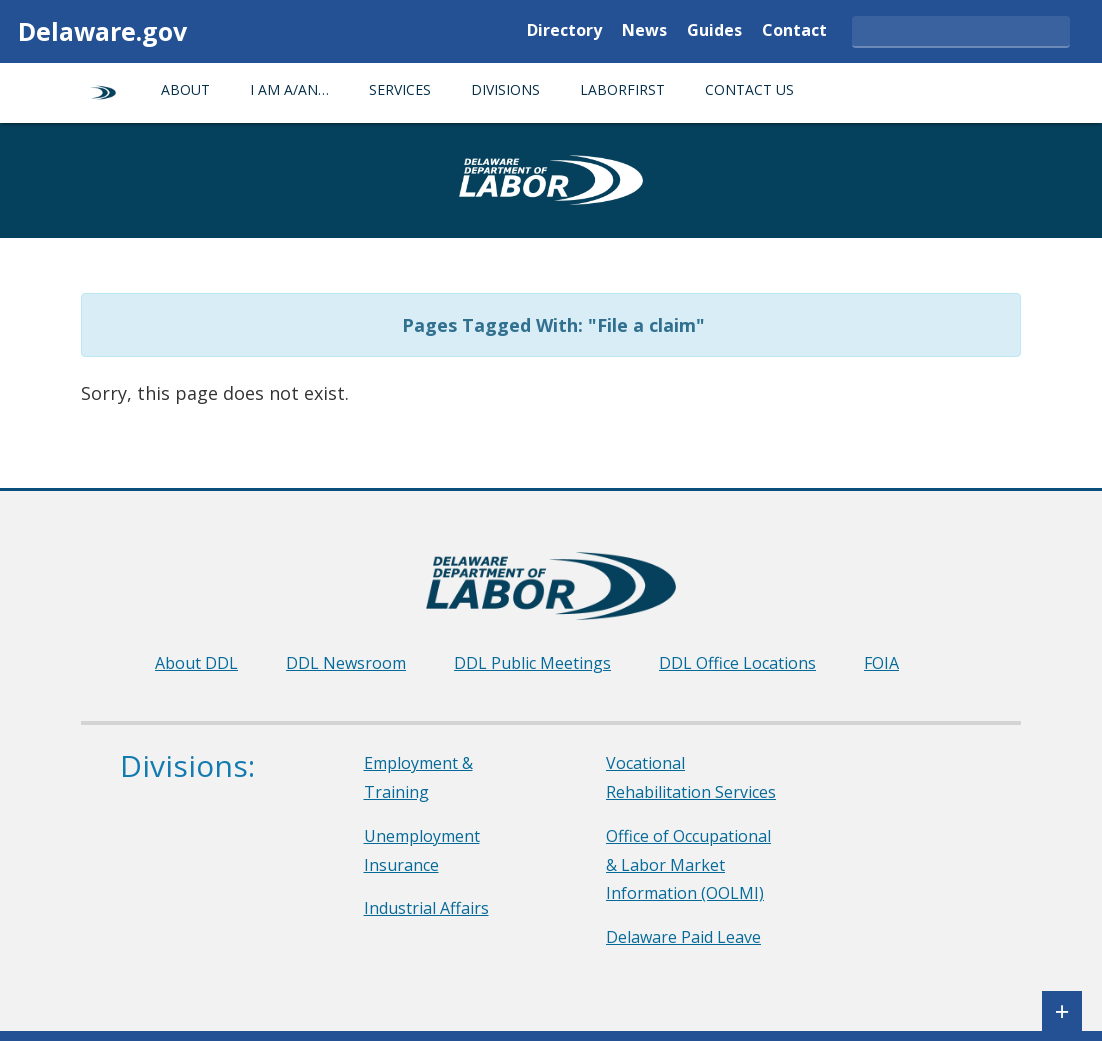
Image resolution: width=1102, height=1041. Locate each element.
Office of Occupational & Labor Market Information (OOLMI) (688, 865)
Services (400, 89)
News (644, 31)
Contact (794, 31)
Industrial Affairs (426, 908)
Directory (564, 31)
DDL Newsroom (346, 663)
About (185, 89)
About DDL (196, 663)
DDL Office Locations (737, 663)
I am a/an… (289, 89)
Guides (714, 31)
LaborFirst (622, 89)
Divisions (505, 89)
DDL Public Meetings (532, 663)
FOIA (881, 663)
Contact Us (749, 89)
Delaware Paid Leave (683, 937)
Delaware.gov (102, 31)
